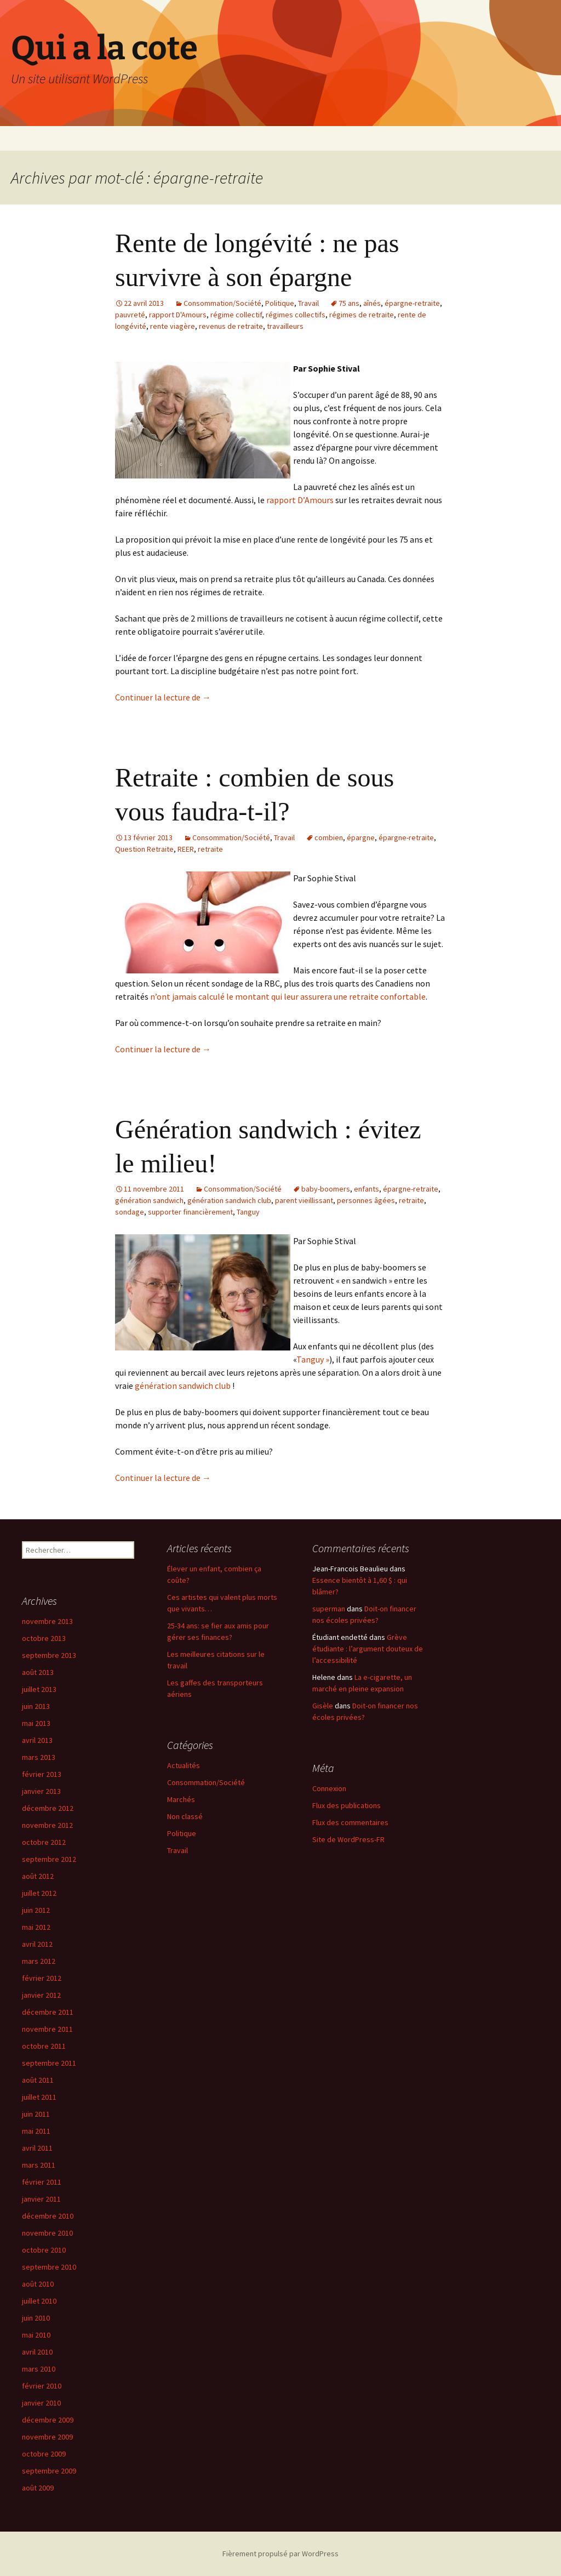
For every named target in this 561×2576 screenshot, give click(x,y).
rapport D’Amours (300, 499)
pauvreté (130, 315)
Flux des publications (346, 1805)
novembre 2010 (47, 2233)
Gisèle (322, 1706)
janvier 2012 (41, 1995)
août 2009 (38, 2488)
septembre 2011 (49, 2063)
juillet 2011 (39, 2097)
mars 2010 (38, 2369)
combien (328, 837)
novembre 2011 (47, 2029)
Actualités (183, 1765)
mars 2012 (38, 1961)
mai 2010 (36, 2335)
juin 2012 (36, 1910)
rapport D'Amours (178, 315)
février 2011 (41, 2182)
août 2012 (38, 1876)
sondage (129, 1212)
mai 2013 (36, 1723)
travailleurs (285, 326)
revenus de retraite (231, 326)
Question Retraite (144, 849)
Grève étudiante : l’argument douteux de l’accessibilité (367, 1648)
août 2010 (38, 2284)
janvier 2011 (41, 2199)
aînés (372, 303)
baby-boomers (325, 1189)
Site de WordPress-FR (348, 1839)
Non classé (185, 1816)
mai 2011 (36, 2131)
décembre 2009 (47, 2420)
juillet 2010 (39, 2301)
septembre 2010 (49, 2267)
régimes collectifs (295, 315)
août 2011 (38, 2080)
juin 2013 (36, 1706)
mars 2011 (38, 2165)
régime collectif (236, 315)
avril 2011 (37, 2148)
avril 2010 (37, 2352)
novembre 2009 (47, 2437)
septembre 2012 (49, 1859)
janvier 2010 (41, 2403)
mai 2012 (36, 1927)
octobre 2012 (44, 1842)
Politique (279, 303)
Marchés (181, 1799)
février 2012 (41, 1978)
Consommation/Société (222, 303)
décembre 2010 (47, 2216)
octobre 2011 (44, 2046)
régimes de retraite (361, 315)
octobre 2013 (44, 1638)
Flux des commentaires (350, 1822)
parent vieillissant (304, 1200)
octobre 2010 (44, 2250)
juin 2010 (36, 2318)
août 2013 (38, 1672)
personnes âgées (366, 1200)
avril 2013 (37, 1740)
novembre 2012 (47, 1825)
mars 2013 (38, 1757)
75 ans (349, 303)
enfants (366, 1189)
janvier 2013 (41, 1791)
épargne (361, 837)
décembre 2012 (47, 1808)
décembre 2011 (47, 2012)
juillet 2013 (39, 1689)
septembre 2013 (49, 1655)
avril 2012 (37, 1944)
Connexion (329, 1788)
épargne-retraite (412, 303)
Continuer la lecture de (163, 697)
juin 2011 (36, 2114)
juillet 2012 (39, 1893)
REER (186, 849)
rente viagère (172, 326)
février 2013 (41, 1774)
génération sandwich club (229, 1200)
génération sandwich (149, 1200)
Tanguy (248, 1212)
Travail (308, 303)
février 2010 (41, 2386)
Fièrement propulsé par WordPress (280, 2553)
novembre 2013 (47, 1621)
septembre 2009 (49, 2471)
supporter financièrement (190, 1212)
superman (328, 1609)
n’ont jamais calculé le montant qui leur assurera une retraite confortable (288, 996)
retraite (210, 849)
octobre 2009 (44, 2454)
